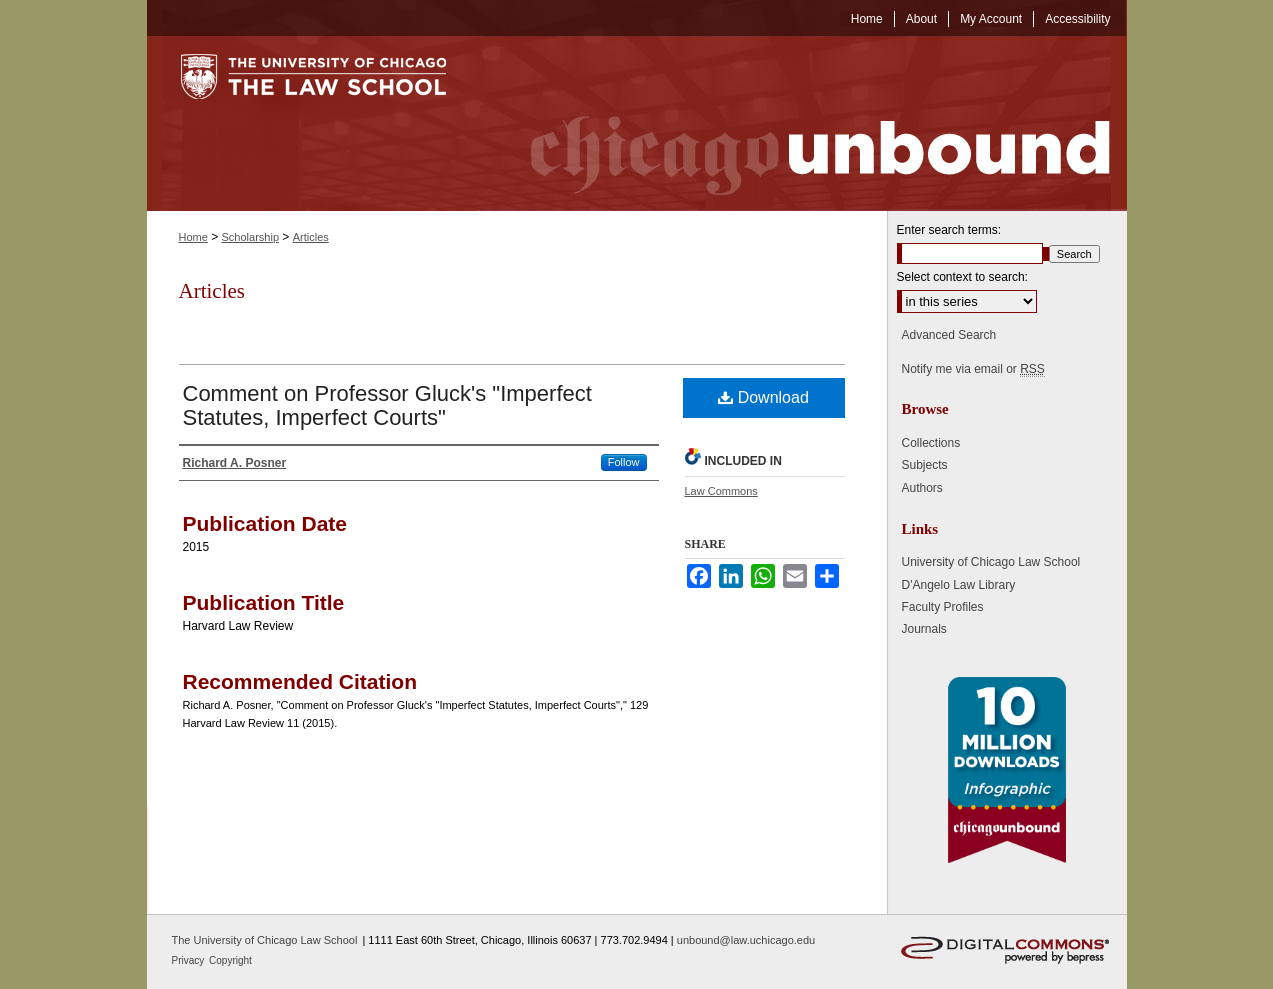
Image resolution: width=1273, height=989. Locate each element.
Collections (931, 443)
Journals (924, 629)
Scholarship (250, 237)
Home (193, 237)
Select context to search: (962, 277)
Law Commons (721, 491)
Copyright (230, 960)
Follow (624, 462)
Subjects (925, 465)
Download (763, 397)
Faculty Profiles (943, 607)
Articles (311, 237)
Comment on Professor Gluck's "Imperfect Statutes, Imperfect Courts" (387, 405)
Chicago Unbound (802, 123)
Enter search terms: (949, 230)
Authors (922, 488)
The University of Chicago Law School (265, 940)
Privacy (190, 960)
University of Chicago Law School (991, 562)
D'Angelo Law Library (959, 585)
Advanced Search (949, 335)
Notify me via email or (973, 369)
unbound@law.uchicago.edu (746, 940)
